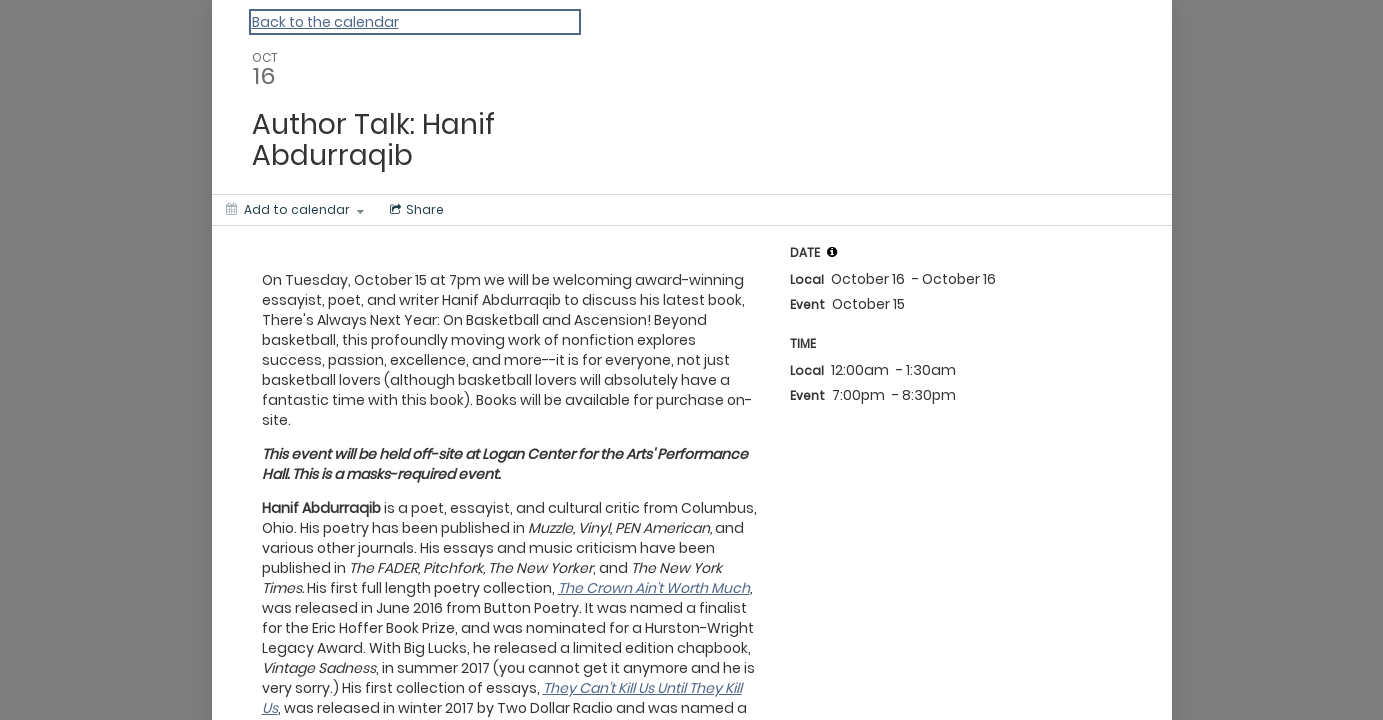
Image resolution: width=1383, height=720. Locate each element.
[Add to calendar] (295, 210)
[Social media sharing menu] (415, 210)
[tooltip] (832, 252)
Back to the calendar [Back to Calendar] (325, 22)
